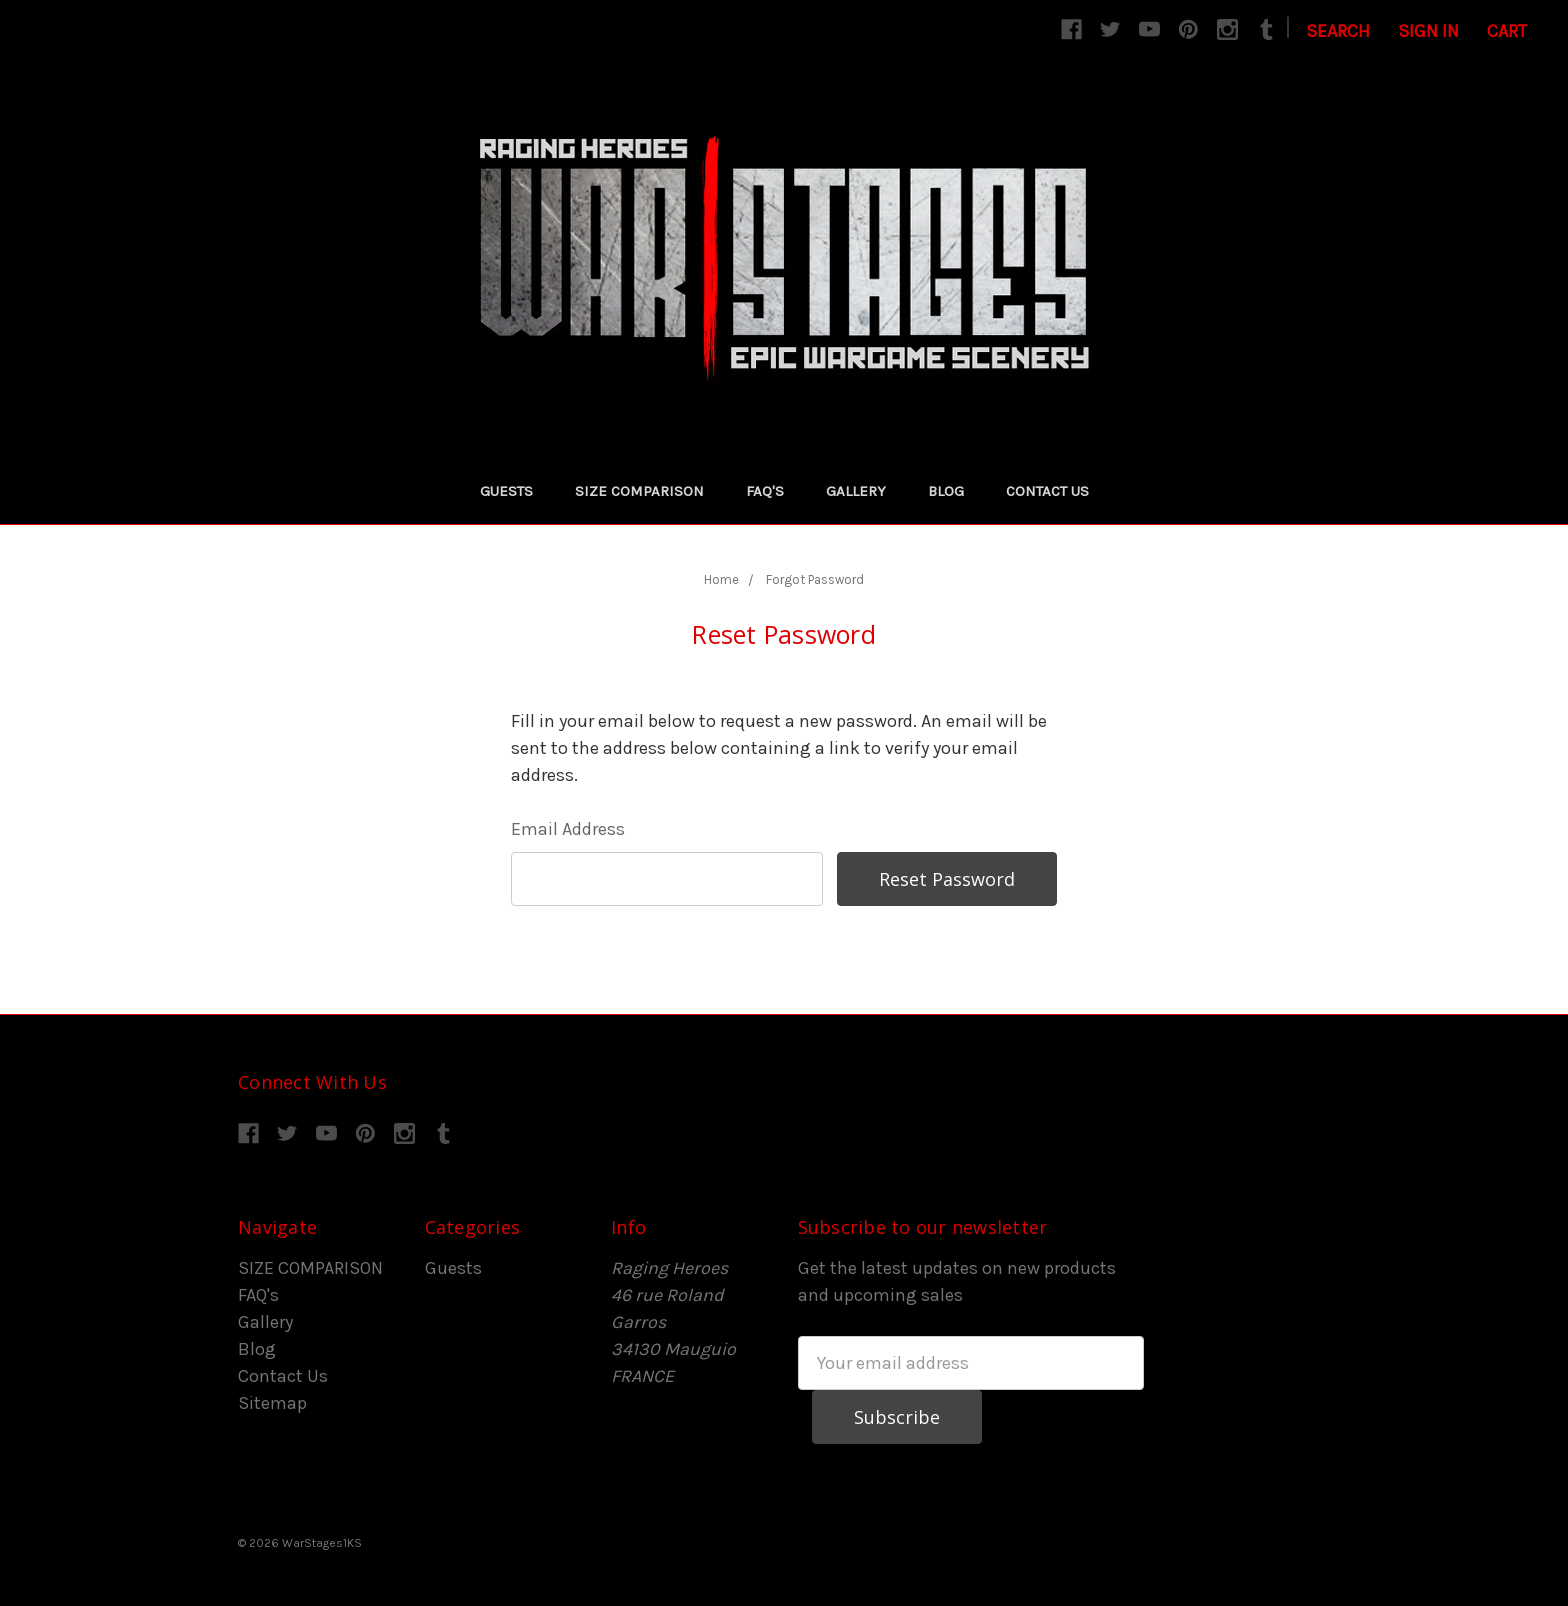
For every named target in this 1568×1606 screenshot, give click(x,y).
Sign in (1428, 31)
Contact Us (1047, 491)
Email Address (568, 829)
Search (1338, 31)
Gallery (856, 491)
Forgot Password (815, 579)
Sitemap (272, 1403)
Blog (946, 491)
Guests (506, 491)
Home (721, 579)
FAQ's (765, 491)
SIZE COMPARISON (639, 491)
